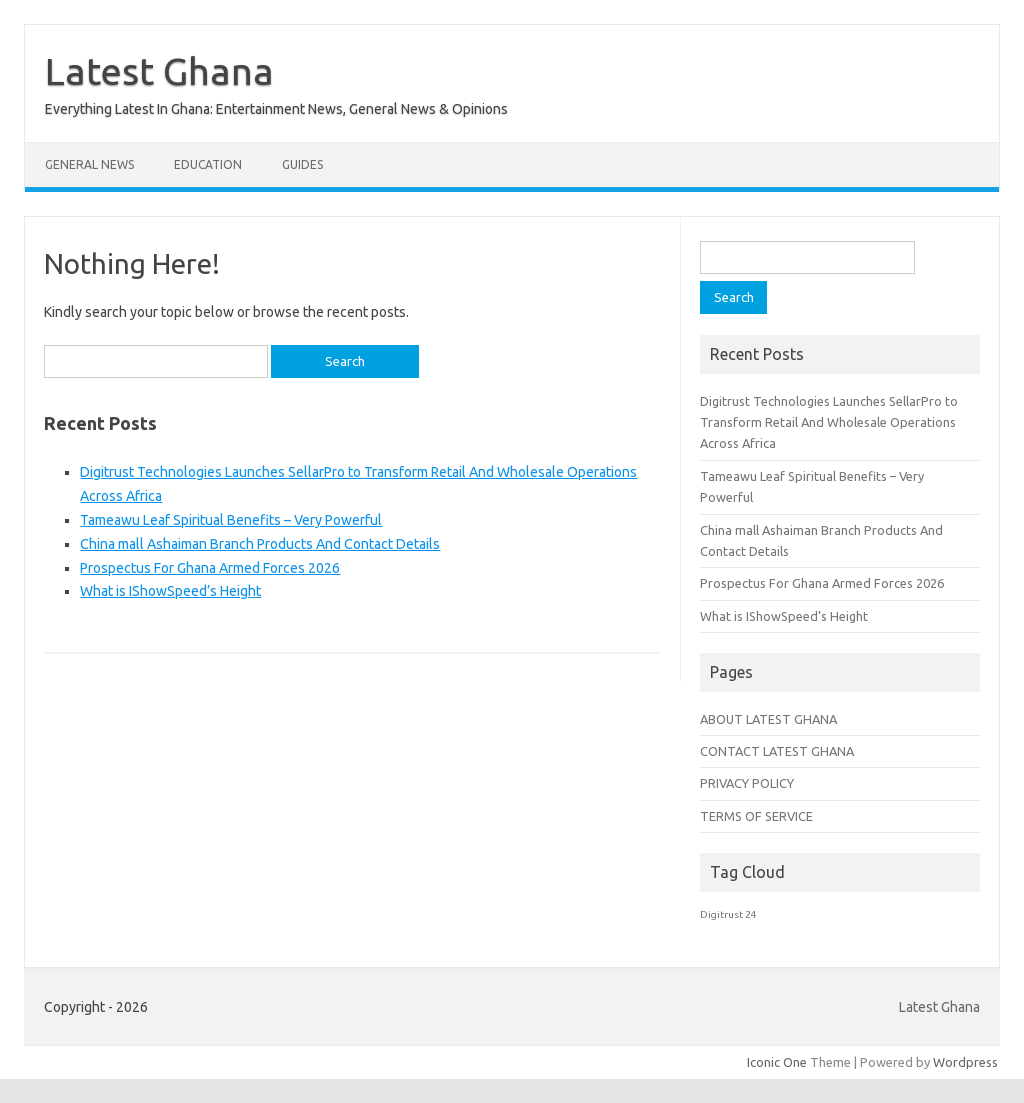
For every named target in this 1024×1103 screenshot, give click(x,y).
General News (89, 164)
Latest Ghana (159, 71)
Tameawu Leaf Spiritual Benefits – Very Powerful (231, 520)
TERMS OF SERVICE (756, 816)
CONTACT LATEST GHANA (777, 751)
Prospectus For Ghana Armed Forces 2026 (210, 568)
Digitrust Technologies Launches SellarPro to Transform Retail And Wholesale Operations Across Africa (829, 422)
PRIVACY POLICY (747, 783)
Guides (302, 164)
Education (208, 164)
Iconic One (777, 1062)
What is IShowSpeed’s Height (170, 591)
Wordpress (965, 1062)
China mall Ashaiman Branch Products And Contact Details (260, 544)
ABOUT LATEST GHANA (768, 719)
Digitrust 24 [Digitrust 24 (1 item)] (728, 914)
